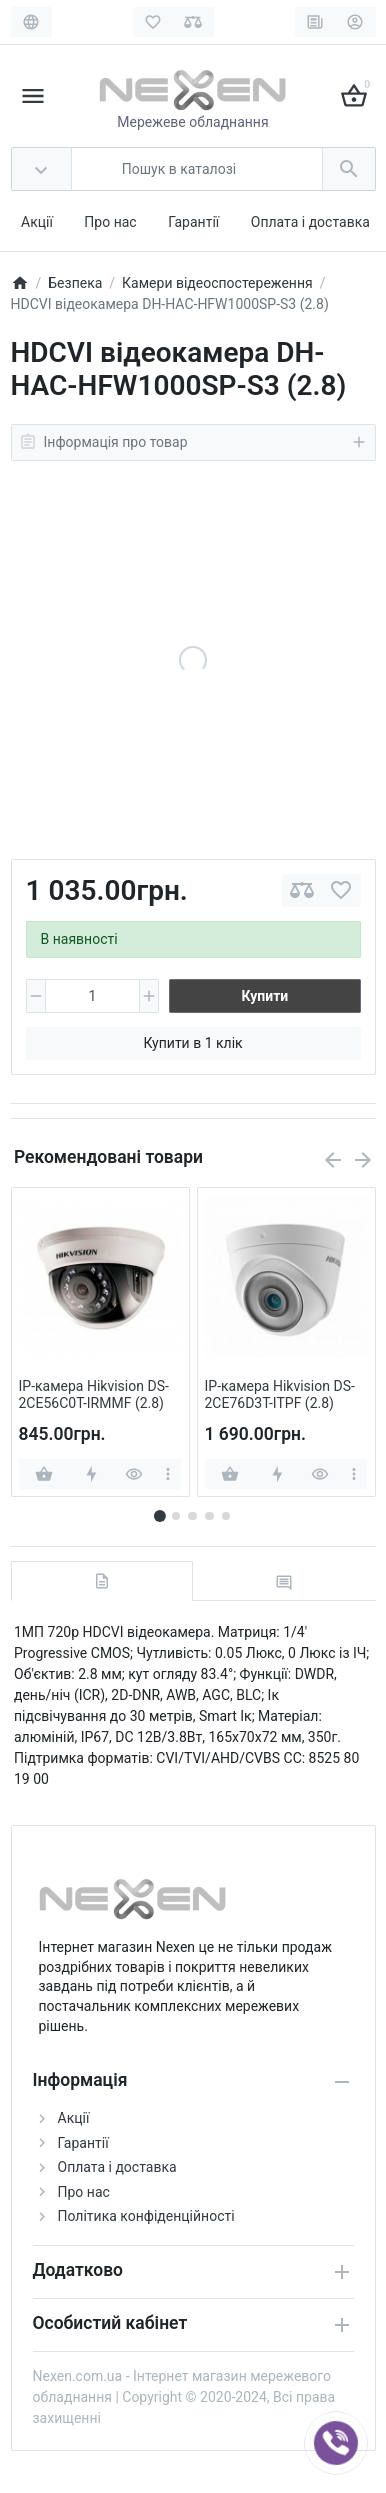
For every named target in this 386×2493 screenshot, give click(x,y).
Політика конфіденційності (146, 2216)
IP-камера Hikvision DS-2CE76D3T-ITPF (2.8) (280, 1394)
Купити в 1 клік (192, 1043)
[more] (167, 1474)
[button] (176, 1516)
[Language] (31, 22)
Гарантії (193, 222)
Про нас (110, 222)
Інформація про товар (193, 442)
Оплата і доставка (310, 222)
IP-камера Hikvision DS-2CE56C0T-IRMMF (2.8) (94, 1394)
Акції (37, 222)
